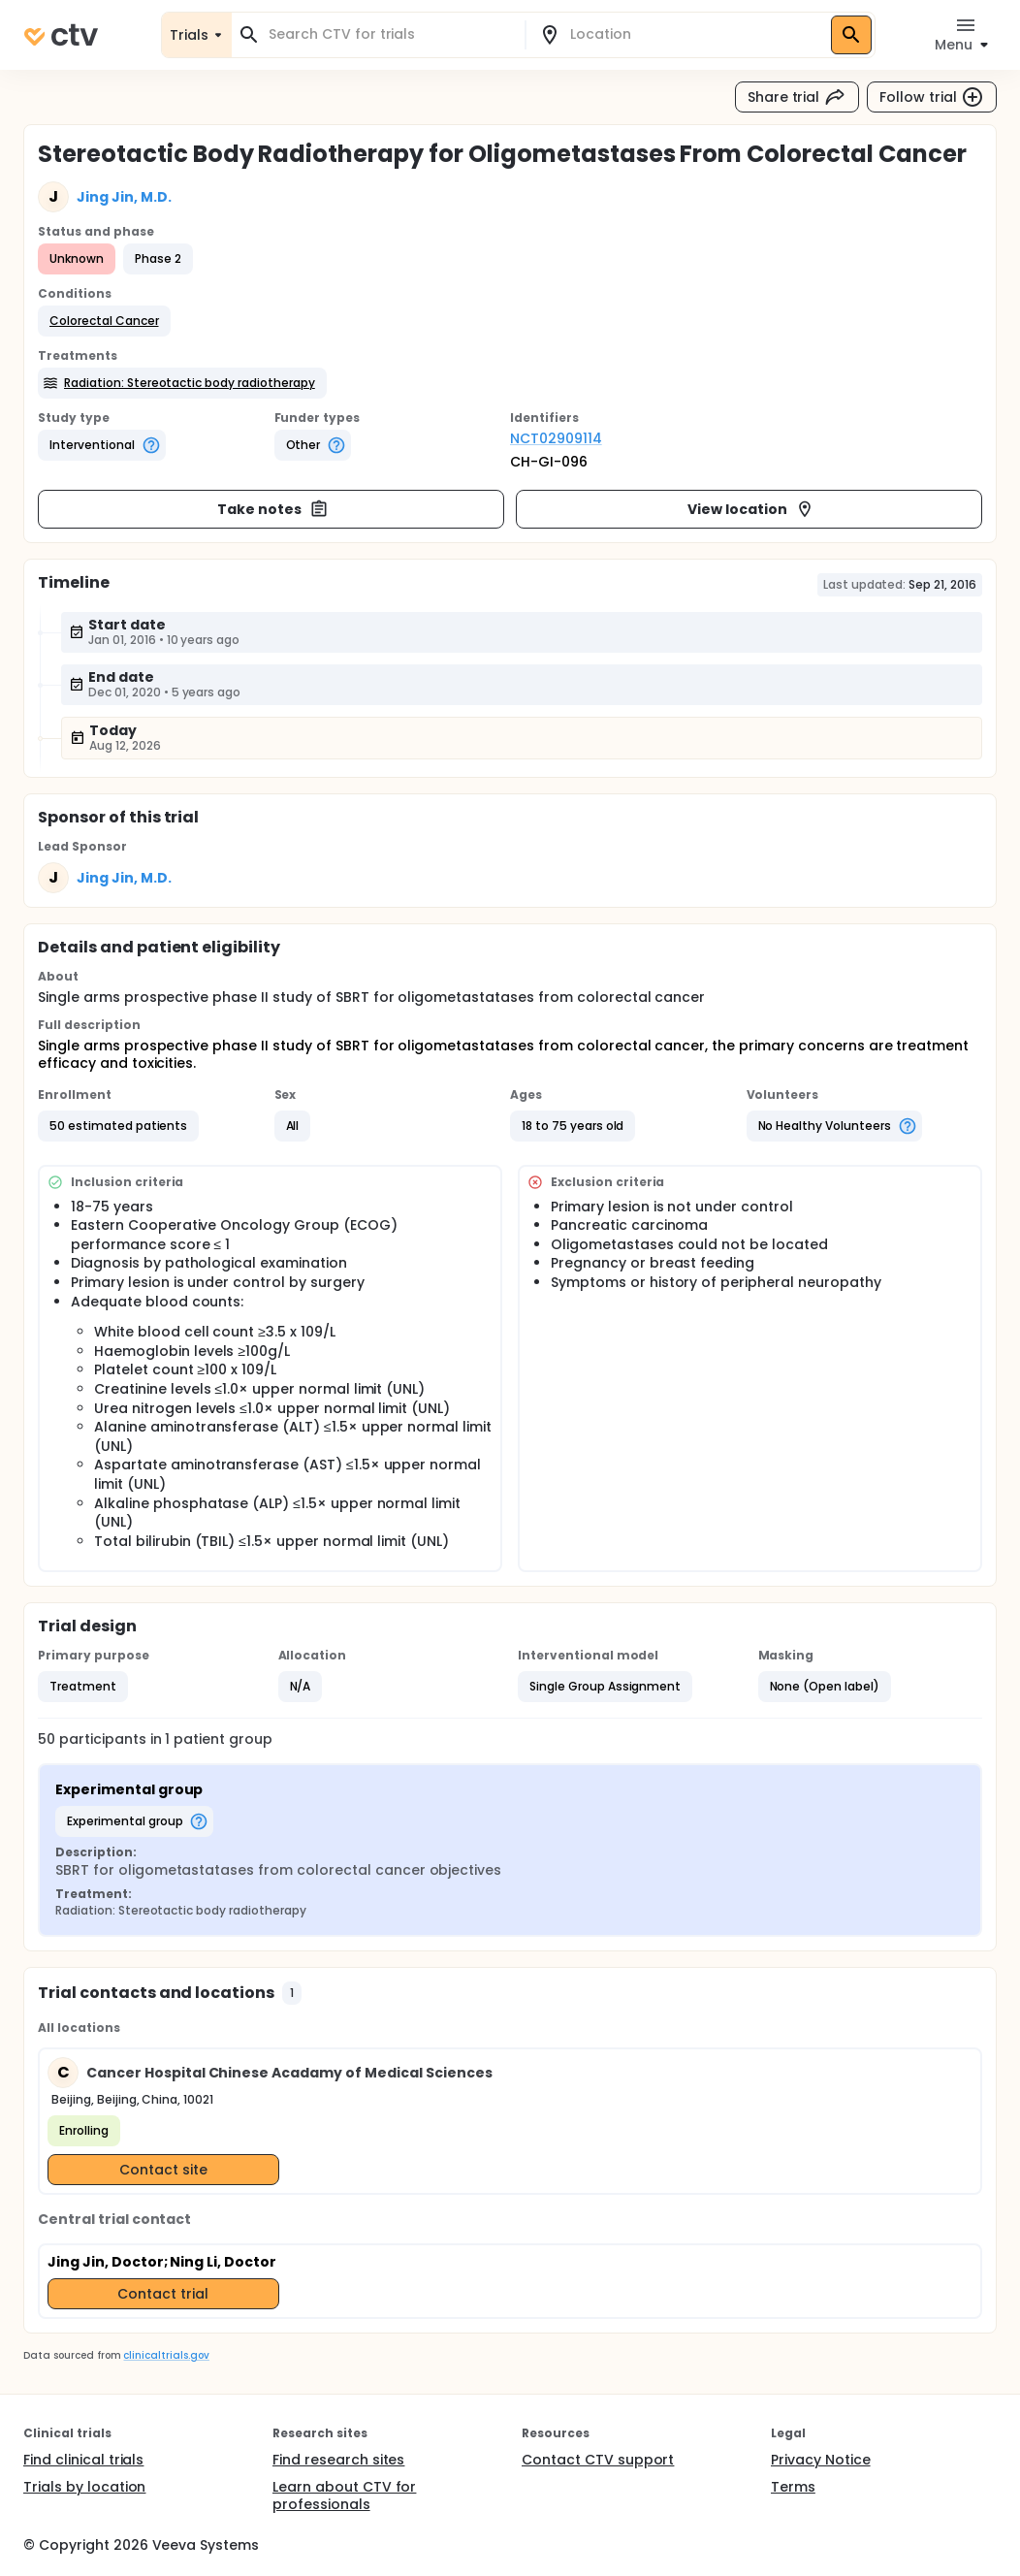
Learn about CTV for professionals (344, 2495)
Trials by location (84, 2487)
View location (750, 509)
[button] (104, 321)
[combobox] (390, 34)
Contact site (163, 2169)
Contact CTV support (598, 2459)
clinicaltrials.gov (165, 2355)
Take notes (273, 509)
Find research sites (338, 2459)
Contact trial (162, 2293)
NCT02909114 (556, 438)
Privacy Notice (821, 2459)
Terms (793, 2487)
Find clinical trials (83, 2459)
